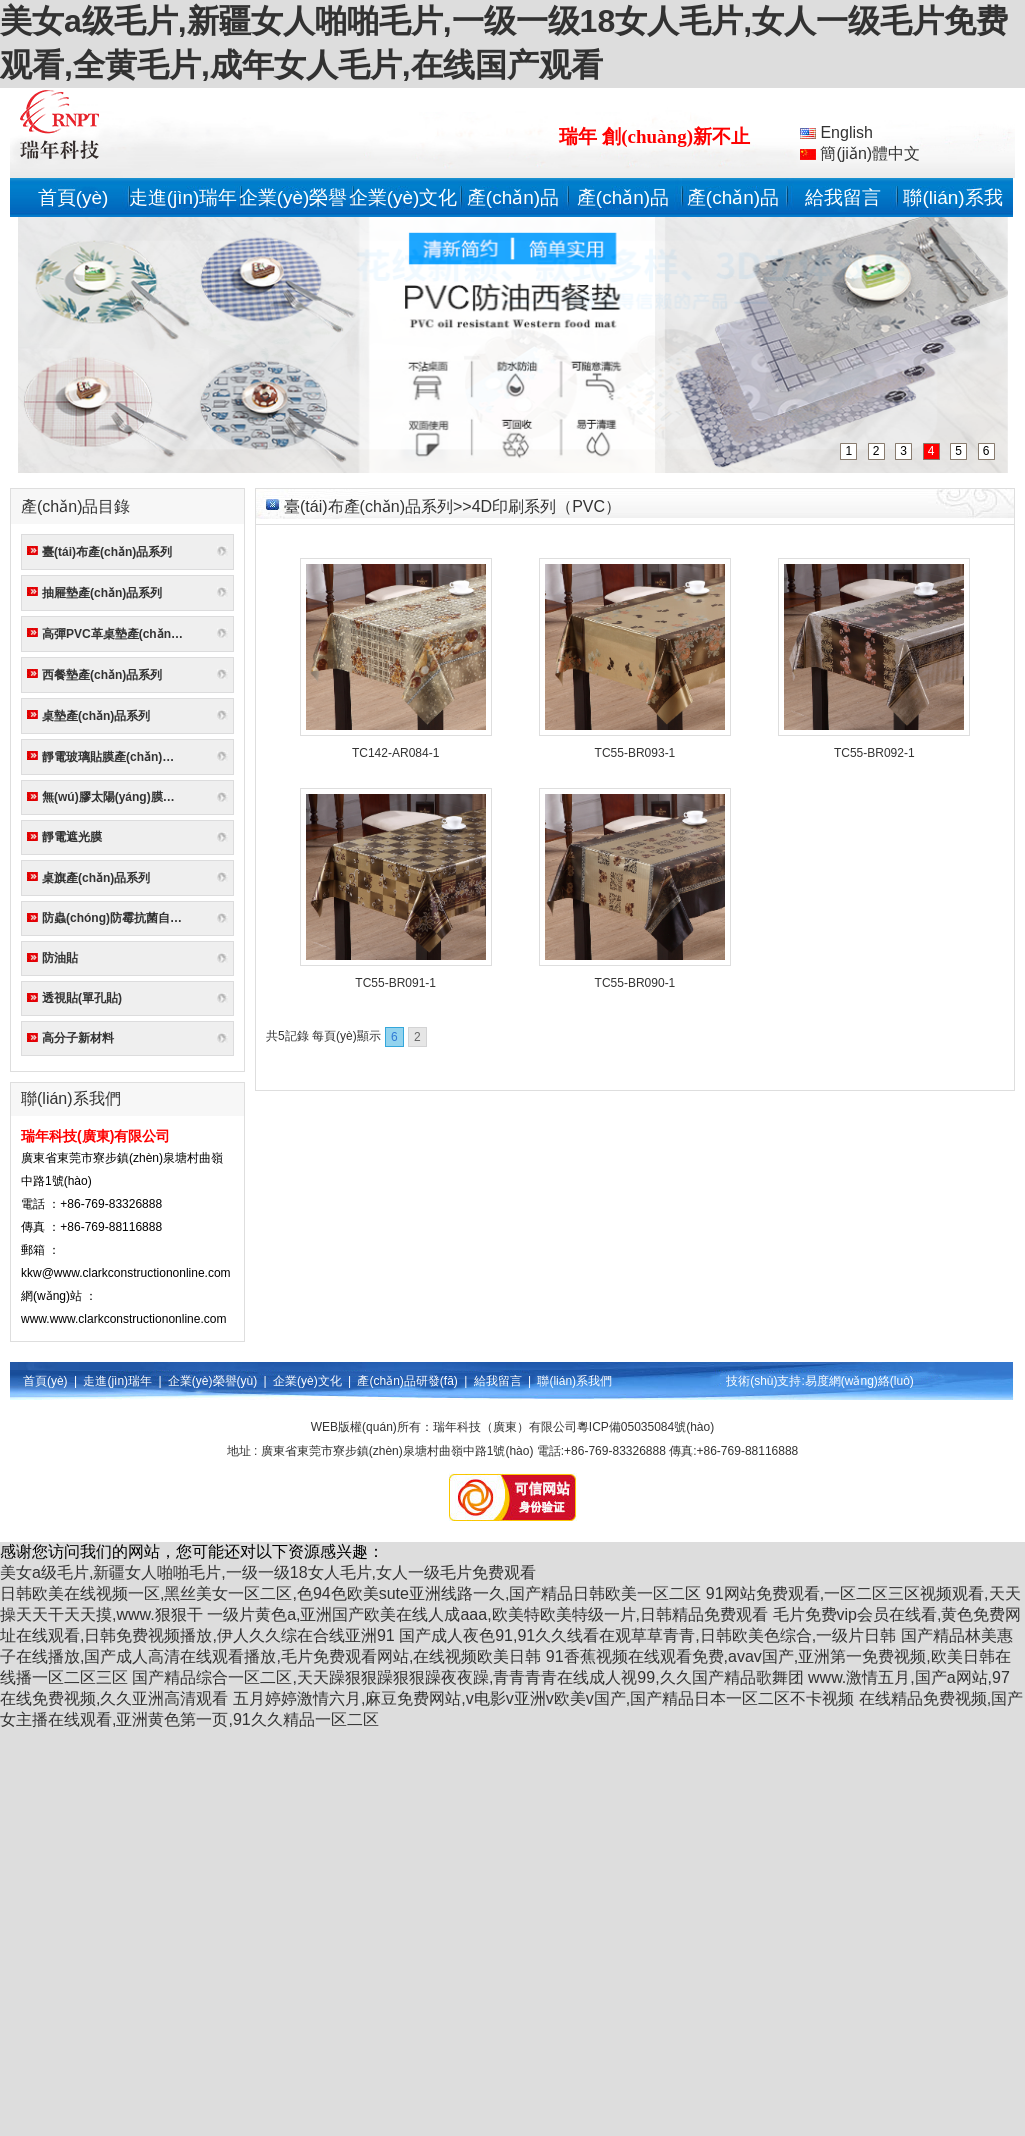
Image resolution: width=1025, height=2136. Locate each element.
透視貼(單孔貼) (82, 998)
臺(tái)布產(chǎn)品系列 (107, 552)
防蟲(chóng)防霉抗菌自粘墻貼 (116, 918)
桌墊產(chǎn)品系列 (96, 716)
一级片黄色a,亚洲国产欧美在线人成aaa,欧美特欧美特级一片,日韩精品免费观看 (487, 1614)
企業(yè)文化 (403, 197)
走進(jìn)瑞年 (183, 197)
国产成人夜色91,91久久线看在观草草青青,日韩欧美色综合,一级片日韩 (647, 1635)
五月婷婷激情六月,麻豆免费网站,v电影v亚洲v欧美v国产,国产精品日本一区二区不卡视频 (543, 1698)
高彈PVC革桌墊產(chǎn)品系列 (116, 634)
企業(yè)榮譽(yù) (212, 1381)
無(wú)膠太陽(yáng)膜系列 (114, 797)
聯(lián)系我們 (574, 1381)
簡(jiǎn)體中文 (860, 153)
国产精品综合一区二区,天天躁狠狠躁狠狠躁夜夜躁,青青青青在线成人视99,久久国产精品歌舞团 (467, 1677)
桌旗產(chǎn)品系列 (96, 878)
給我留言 (843, 197)
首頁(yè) (73, 197)
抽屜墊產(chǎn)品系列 (102, 593)
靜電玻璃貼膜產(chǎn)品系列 (116, 757)
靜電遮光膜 (72, 837)
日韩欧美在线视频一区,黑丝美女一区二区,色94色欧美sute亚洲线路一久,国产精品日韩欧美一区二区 (350, 1593)
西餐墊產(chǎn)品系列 (102, 675)
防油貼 (60, 958)
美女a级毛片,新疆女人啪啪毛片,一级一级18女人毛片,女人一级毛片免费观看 (268, 1572)
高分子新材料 (78, 1038)
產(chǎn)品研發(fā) (407, 1381)
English (836, 132)
